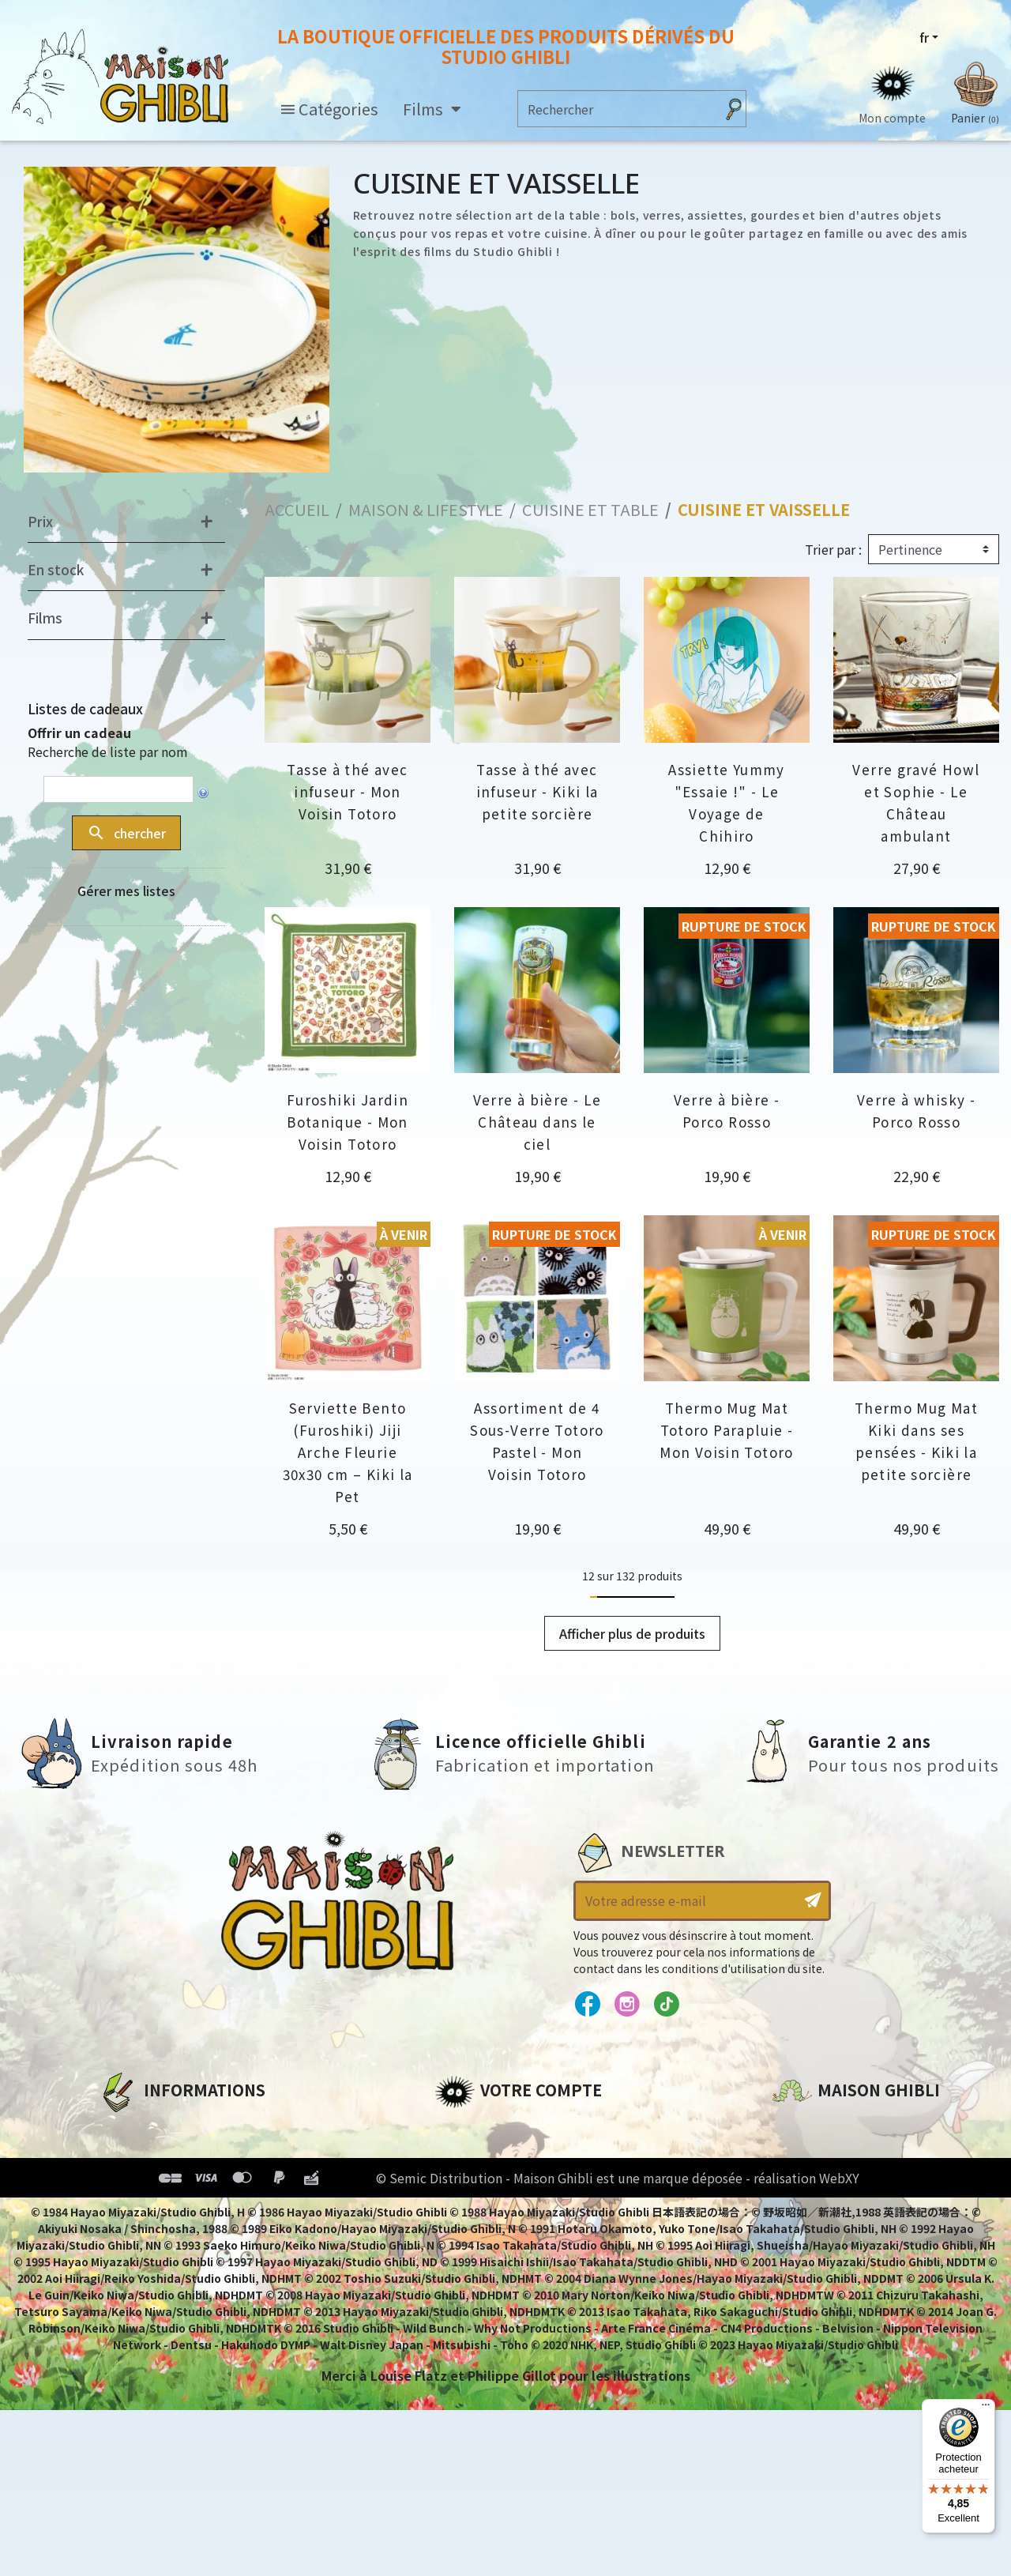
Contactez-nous (826, 2275)
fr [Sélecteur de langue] (924, 37)
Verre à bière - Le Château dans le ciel (537, 1122)
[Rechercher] (616, 108)
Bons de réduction (497, 2208)
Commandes (477, 2154)
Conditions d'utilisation (180, 2181)
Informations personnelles (525, 2127)
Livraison (128, 2234)
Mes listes (466, 2234)
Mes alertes (473, 2261)
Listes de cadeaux (85, 708)
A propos (127, 2127)
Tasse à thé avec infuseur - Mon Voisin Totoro (347, 791)
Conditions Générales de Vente (202, 2208)
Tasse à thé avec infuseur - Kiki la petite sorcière (537, 791)
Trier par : (833, 549)
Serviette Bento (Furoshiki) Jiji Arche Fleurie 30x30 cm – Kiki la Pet (348, 1452)
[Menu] (985, 2408)
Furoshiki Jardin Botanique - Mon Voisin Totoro (347, 1122)
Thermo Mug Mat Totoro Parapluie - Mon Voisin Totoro (726, 1430)
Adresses (464, 2181)
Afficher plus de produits (632, 1633)
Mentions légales (154, 2154)
